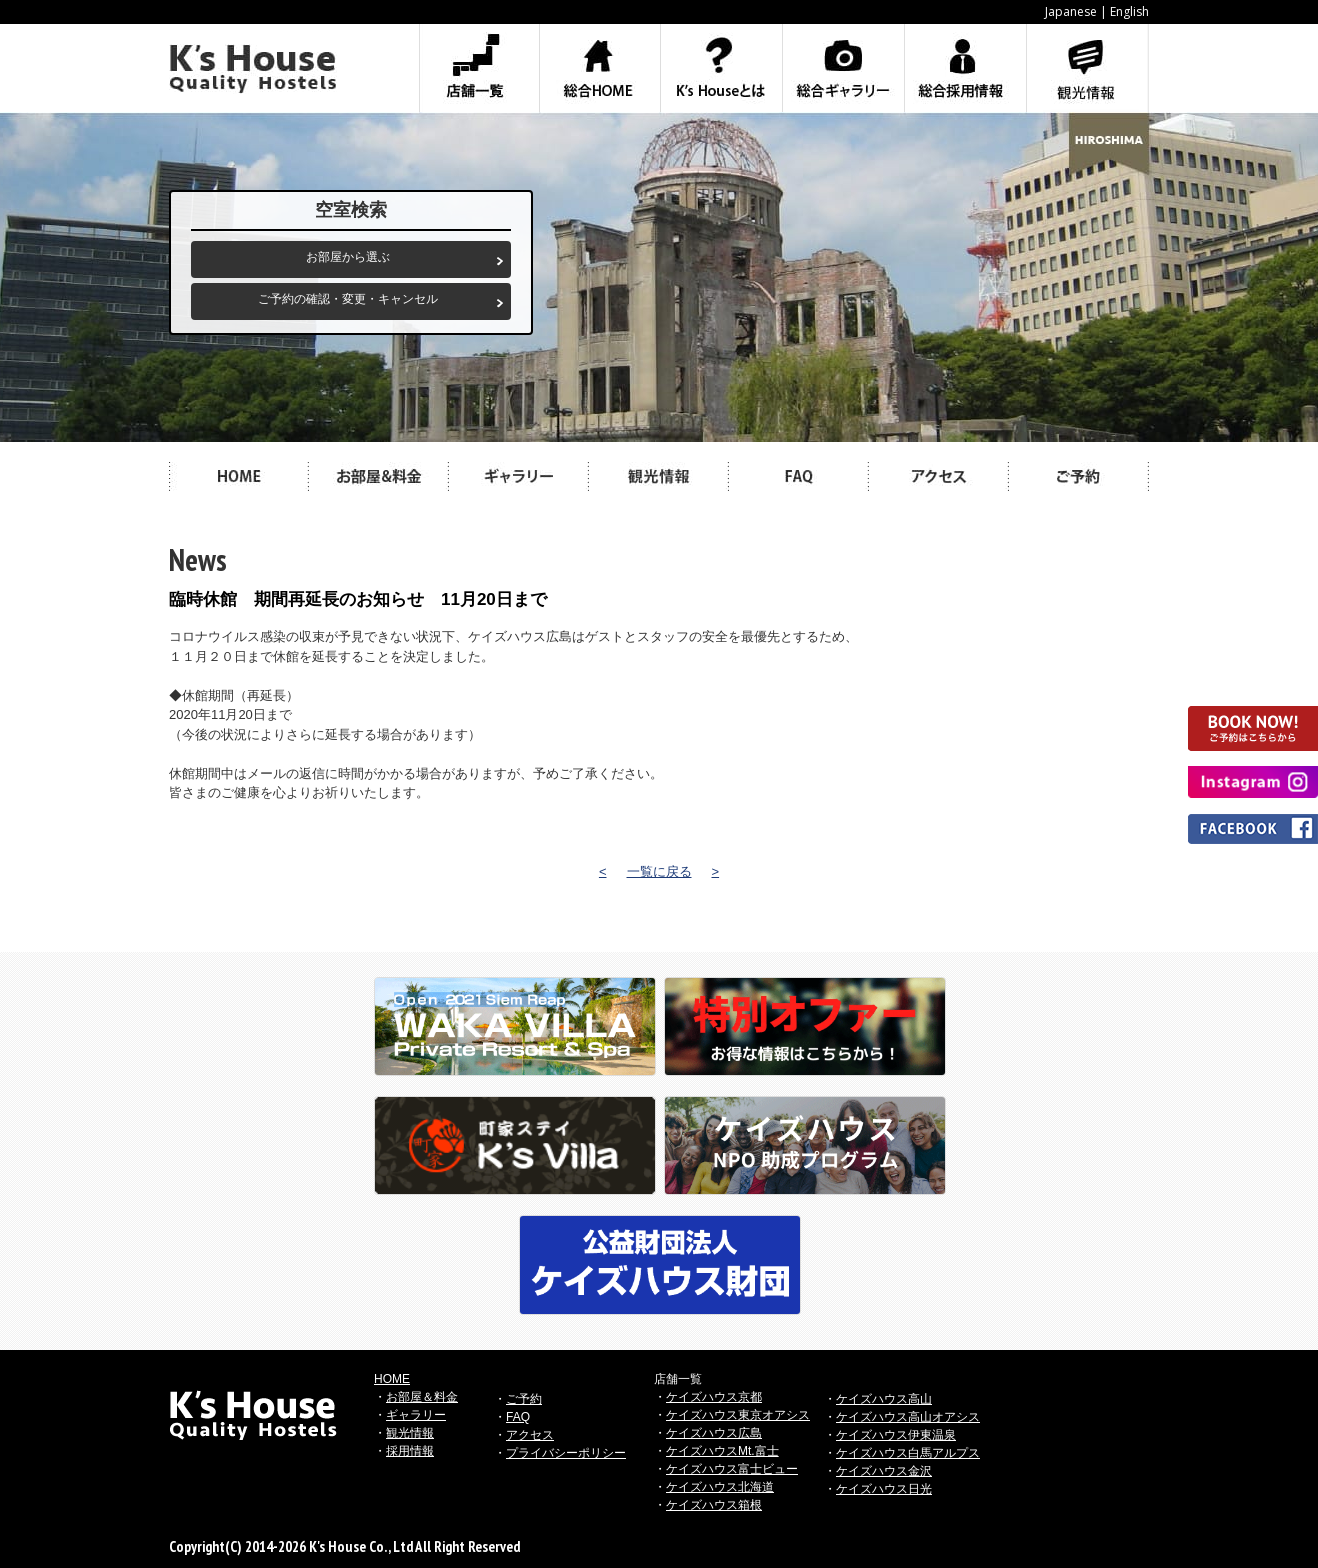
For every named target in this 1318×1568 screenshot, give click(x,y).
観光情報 (410, 1433)
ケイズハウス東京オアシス (738, 1415)
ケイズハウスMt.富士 (722, 1451)
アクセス (530, 1435)
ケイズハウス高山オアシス (908, 1417)
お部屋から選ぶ (348, 257)
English (1129, 11)
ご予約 (524, 1399)
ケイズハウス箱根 (714, 1505)
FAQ (518, 1417)
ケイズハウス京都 (714, 1397)
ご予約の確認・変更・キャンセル (348, 299)
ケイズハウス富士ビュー (732, 1469)
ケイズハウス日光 (884, 1489)
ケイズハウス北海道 (720, 1487)
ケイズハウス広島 (714, 1433)
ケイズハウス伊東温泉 (896, 1435)
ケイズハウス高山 (884, 1399)
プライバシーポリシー (566, 1453)
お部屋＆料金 (422, 1397)
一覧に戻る (659, 871)
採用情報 (410, 1451)
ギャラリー (416, 1415)
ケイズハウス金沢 (884, 1471)
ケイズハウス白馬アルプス (908, 1453)
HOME (392, 1379)
